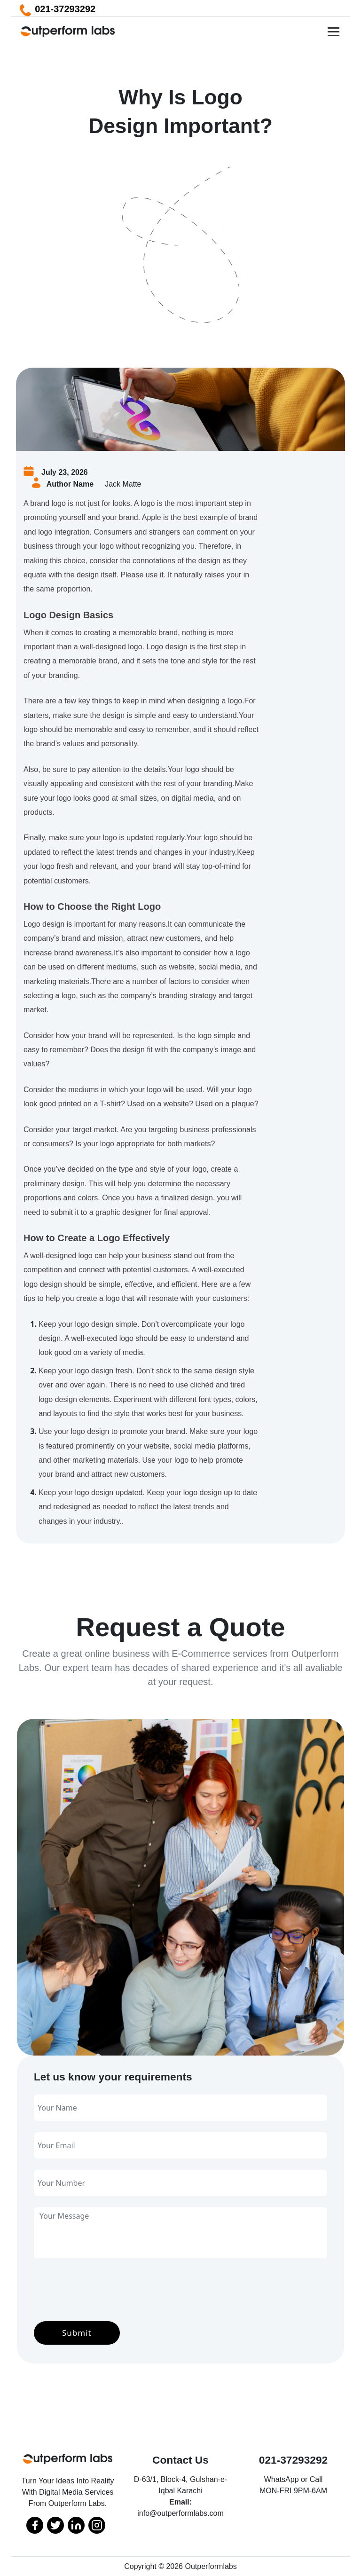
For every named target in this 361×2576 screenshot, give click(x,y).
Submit (77, 2332)
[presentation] (105, 2287)
